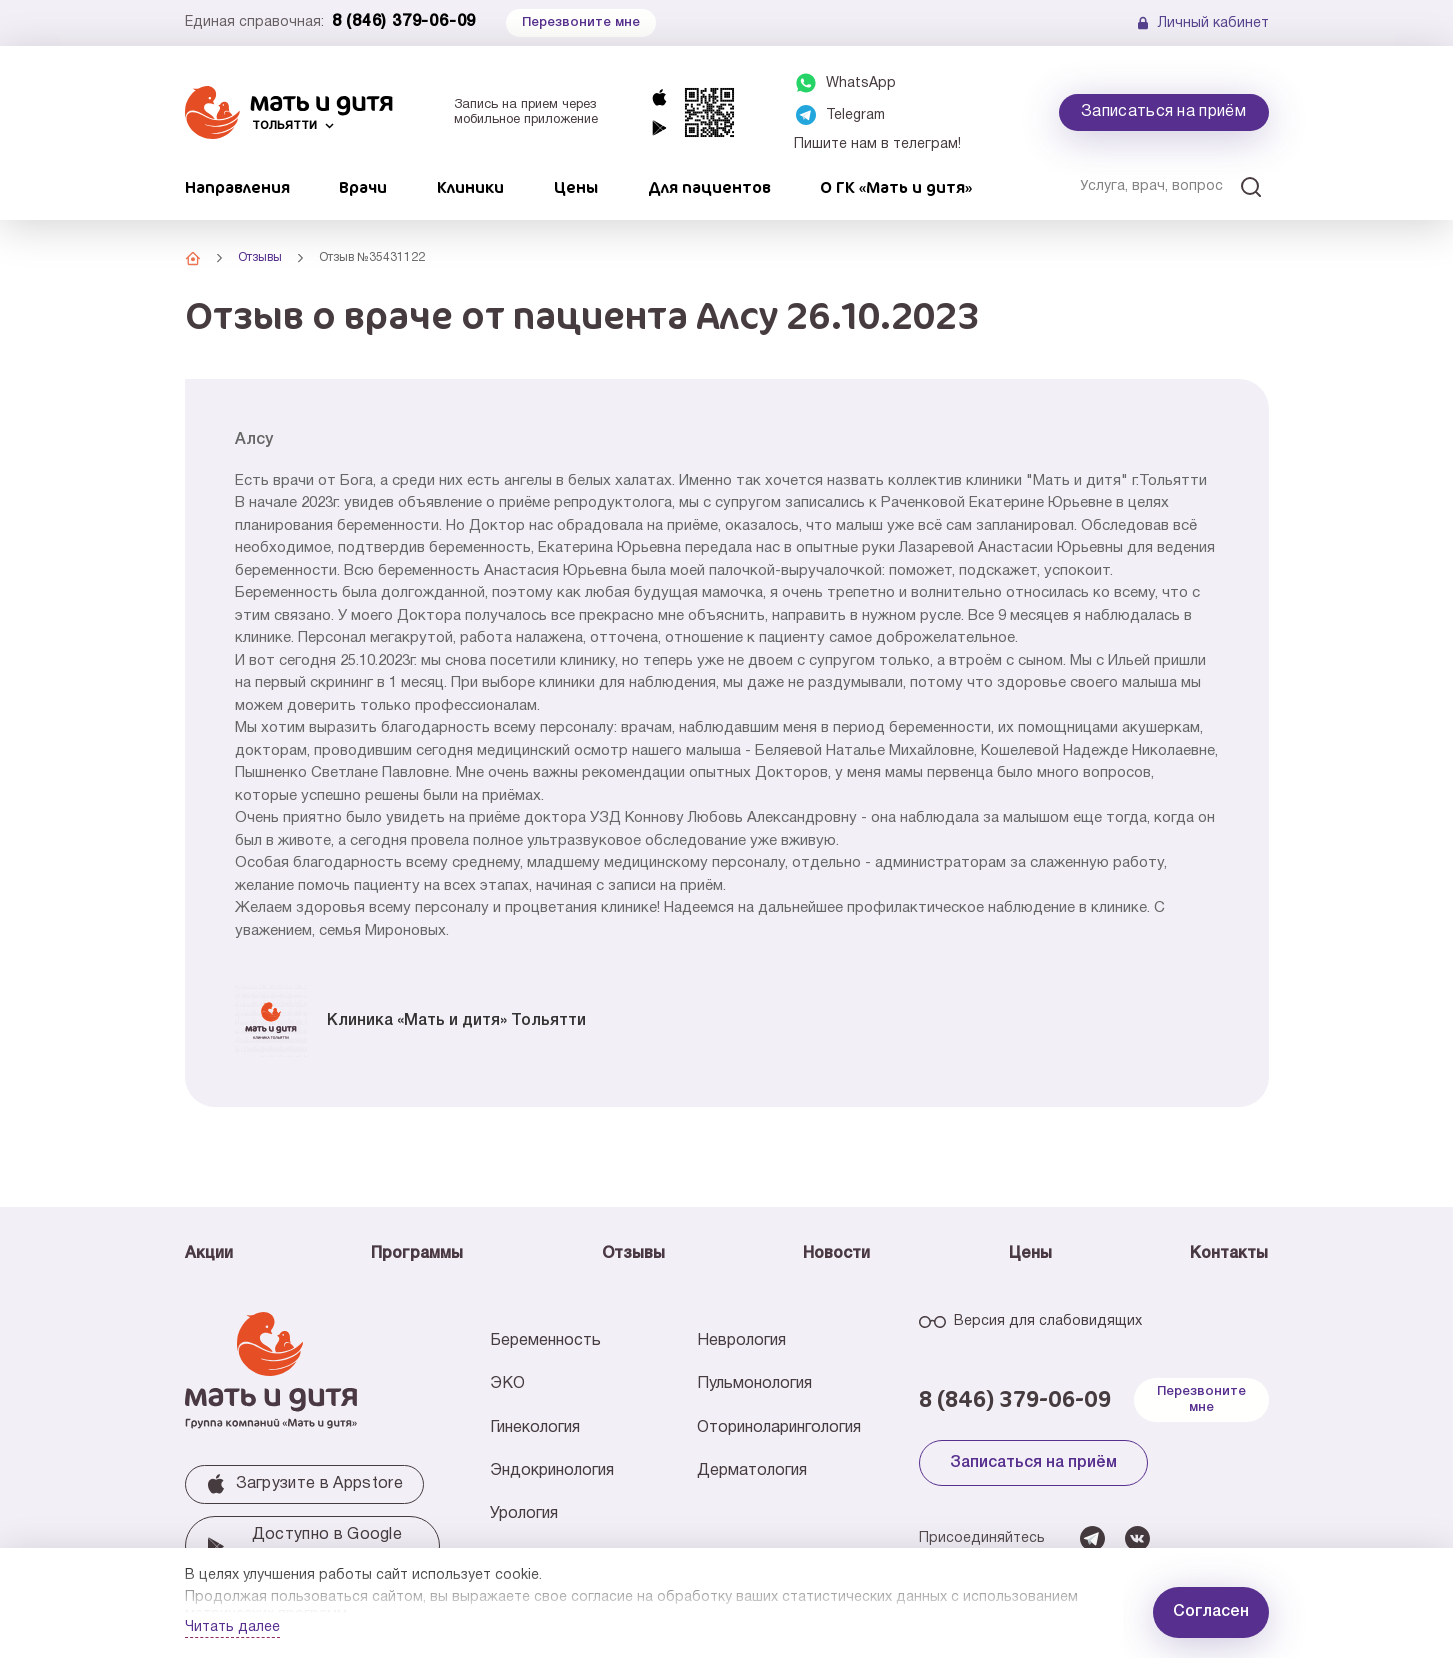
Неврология (741, 1341)
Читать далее (232, 1627)
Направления (237, 187)
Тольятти (284, 126)
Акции (209, 1254)
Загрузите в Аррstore (304, 1484)
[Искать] (1251, 187)
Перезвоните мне (1201, 1399)
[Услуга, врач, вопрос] (1164, 187)
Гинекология (535, 1428)
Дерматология (752, 1471)
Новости (836, 1254)
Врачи (363, 187)
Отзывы (633, 1254)
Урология (524, 1514)
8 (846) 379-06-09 (404, 22)
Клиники (470, 187)
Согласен (1211, 1612)
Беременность (545, 1341)
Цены (576, 187)
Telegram (855, 115)
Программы (417, 1254)
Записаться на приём (1163, 112)
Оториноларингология (779, 1428)
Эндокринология (552, 1471)
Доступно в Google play (304, 1546)
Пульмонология (754, 1384)
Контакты (1229, 1254)
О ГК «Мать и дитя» (896, 187)
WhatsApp (861, 83)
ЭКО (507, 1384)
